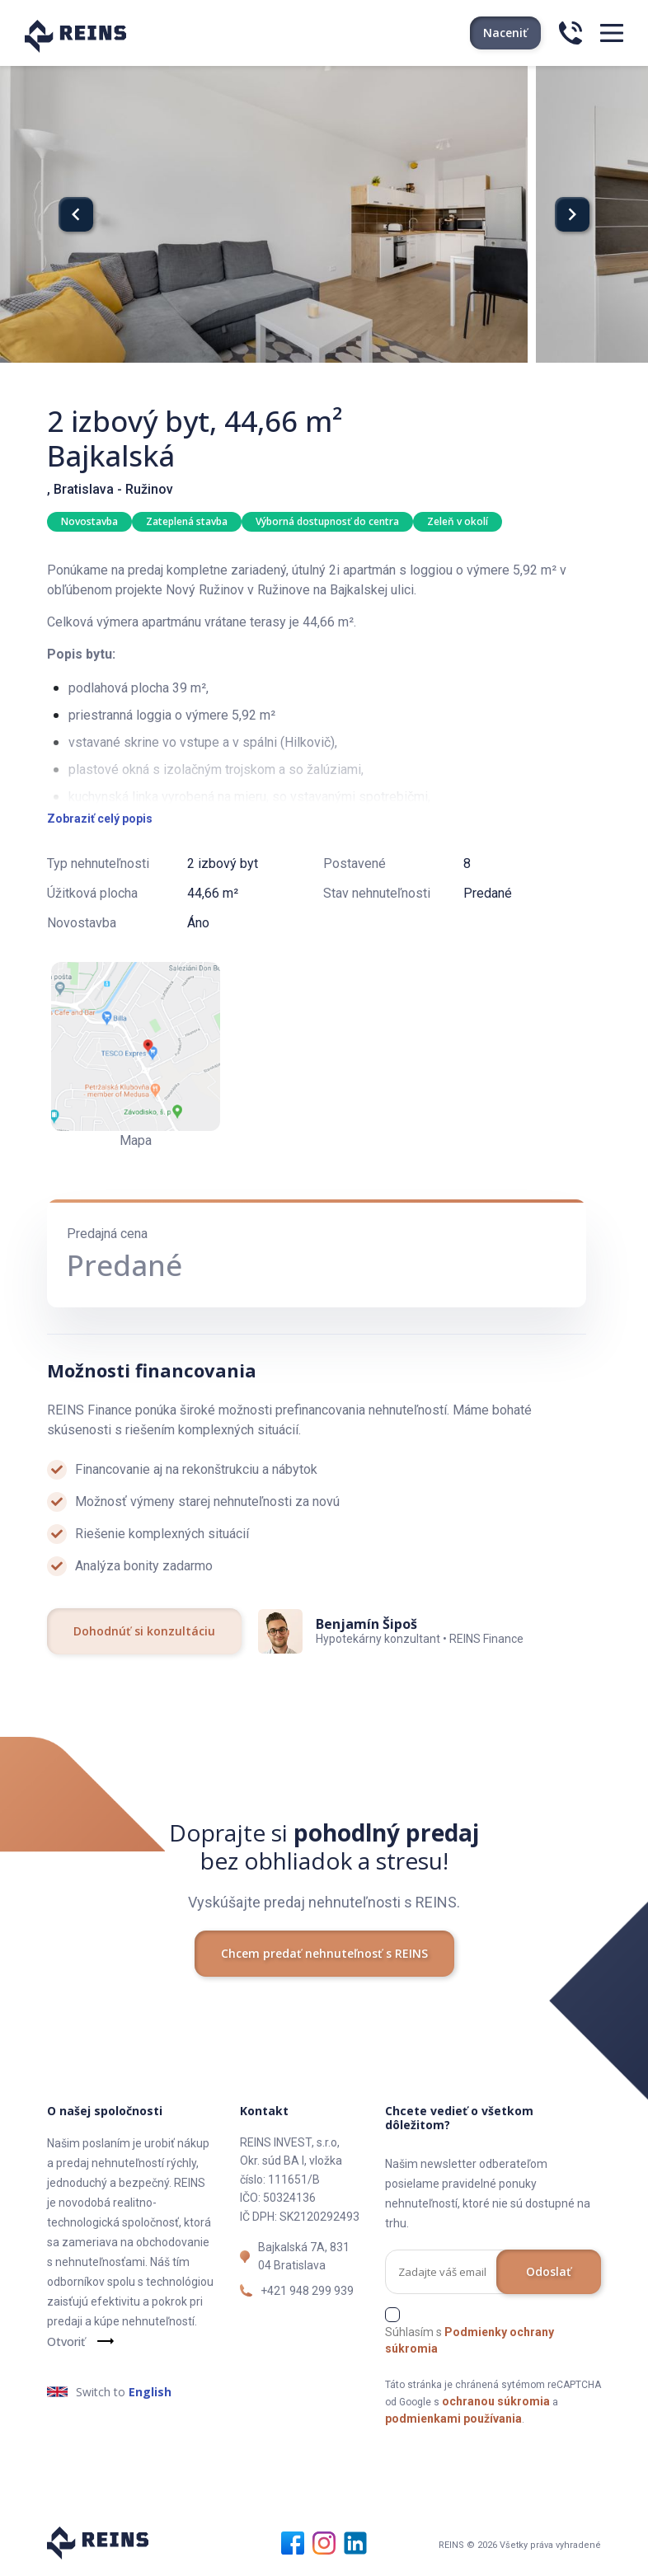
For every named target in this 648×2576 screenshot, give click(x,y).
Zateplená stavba (187, 521)
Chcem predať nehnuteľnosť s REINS (324, 1953)
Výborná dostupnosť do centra (327, 521)
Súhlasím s (469, 2340)
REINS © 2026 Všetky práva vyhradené (520, 2545)
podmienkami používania (453, 2418)
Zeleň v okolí (457, 521)
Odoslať (548, 2271)
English (150, 2392)
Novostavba (89, 521)
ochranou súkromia (496, 2401)
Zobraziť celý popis (100, 818)
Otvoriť (66, 2341)
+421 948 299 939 (307, 2290)
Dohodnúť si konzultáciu (144, 1631)
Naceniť (505, 32)
